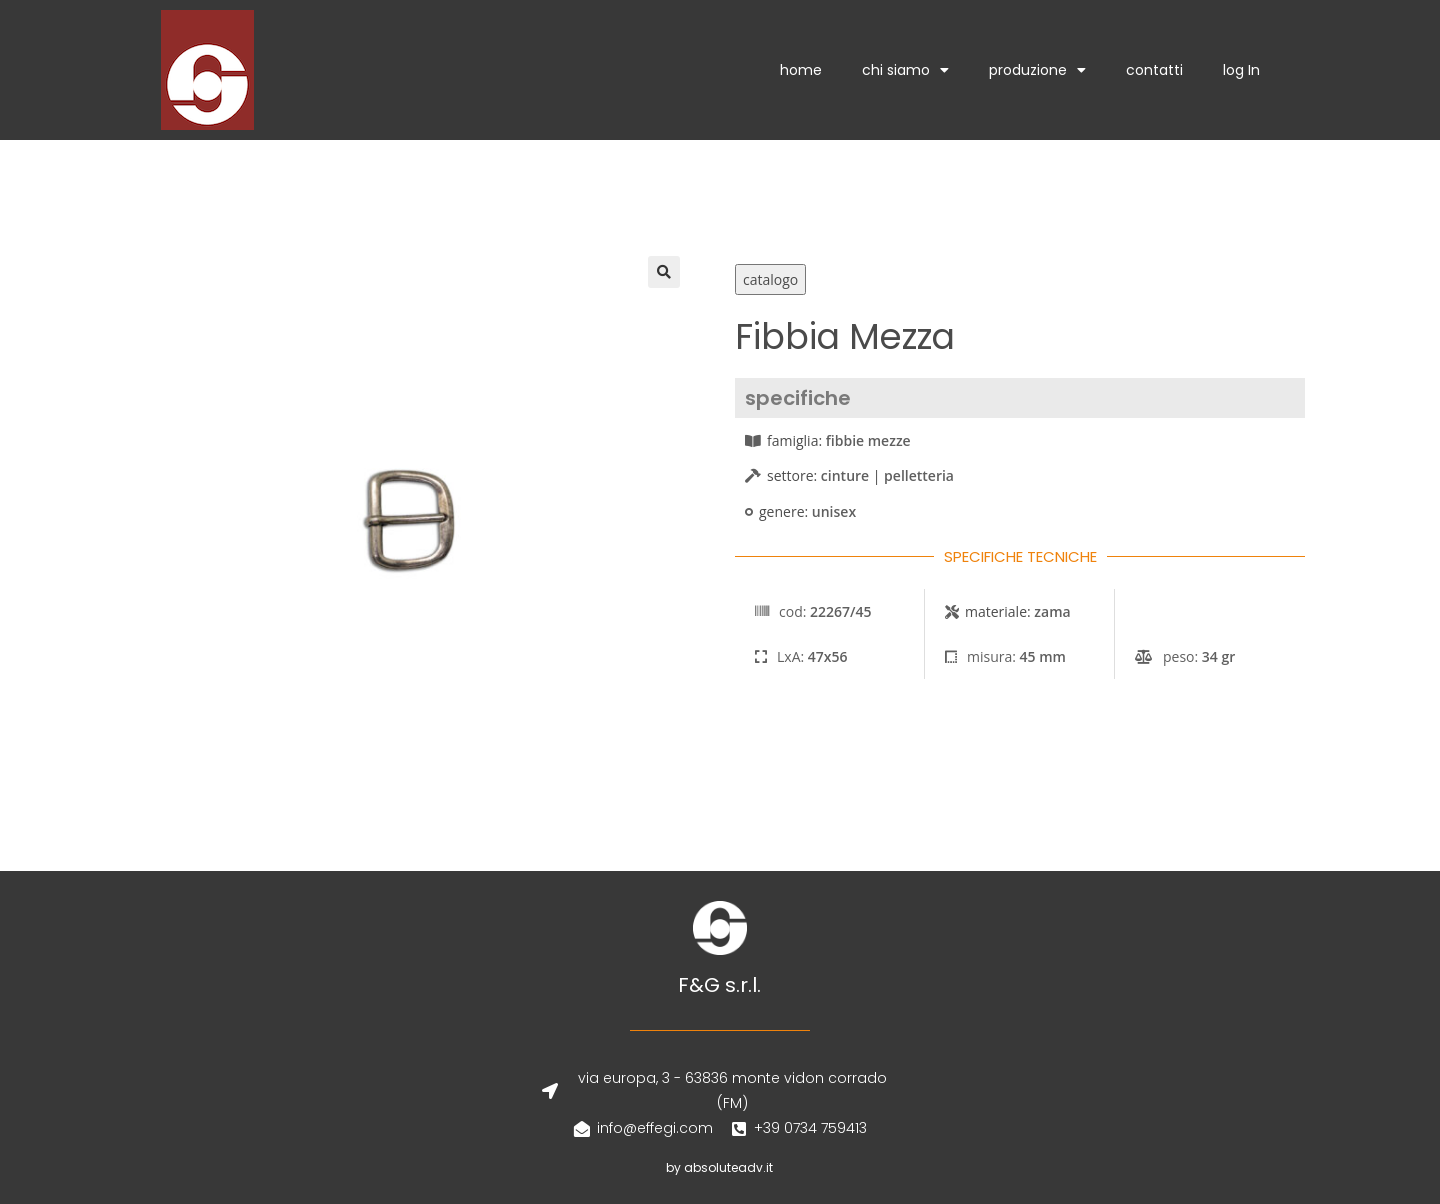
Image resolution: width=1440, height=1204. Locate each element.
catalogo (770, 279)
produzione (1037, 70)
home (801, 70)
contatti (1154, 70)
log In (1241, 70)
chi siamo (905, 70)
